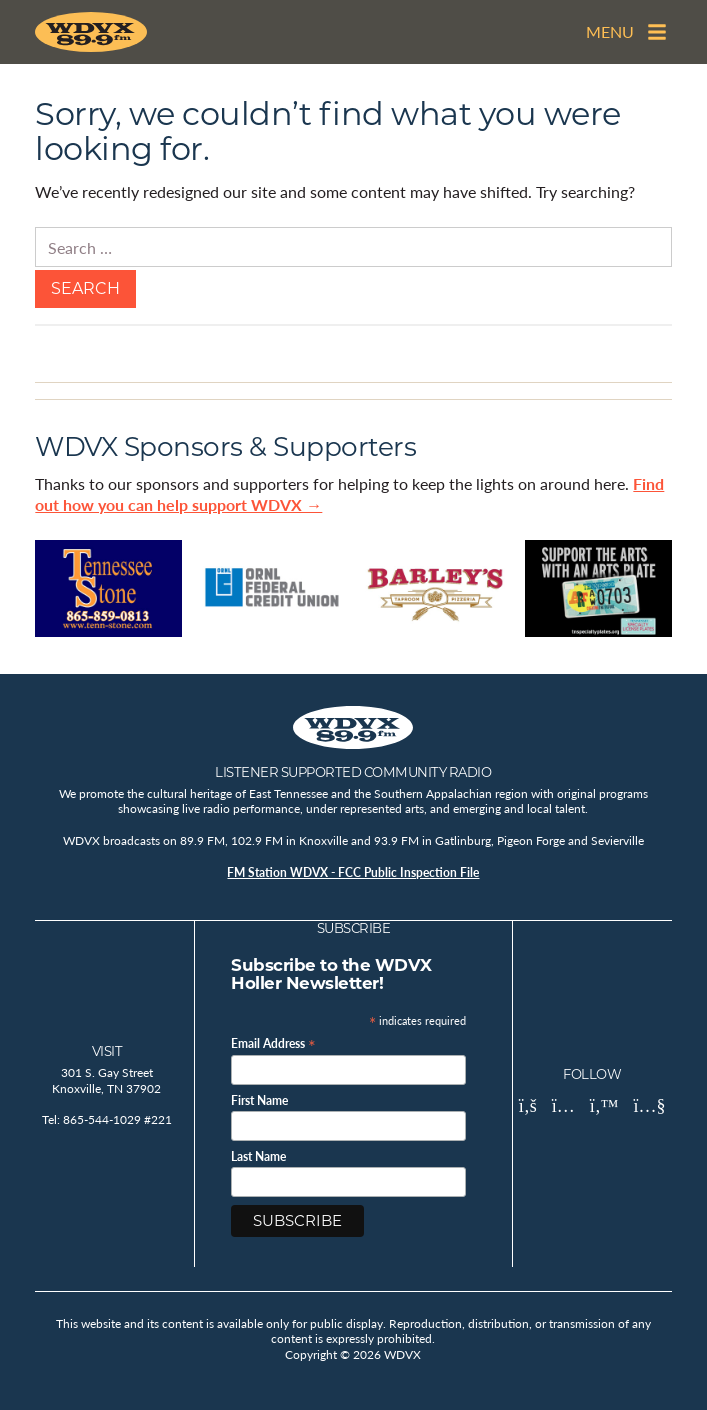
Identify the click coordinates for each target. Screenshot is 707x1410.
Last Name (258, 1157)
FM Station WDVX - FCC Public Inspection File (353, 872)
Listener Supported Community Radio (353, 772)
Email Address (273, 1042)
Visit (107, 1051)
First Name (259, 1101)
